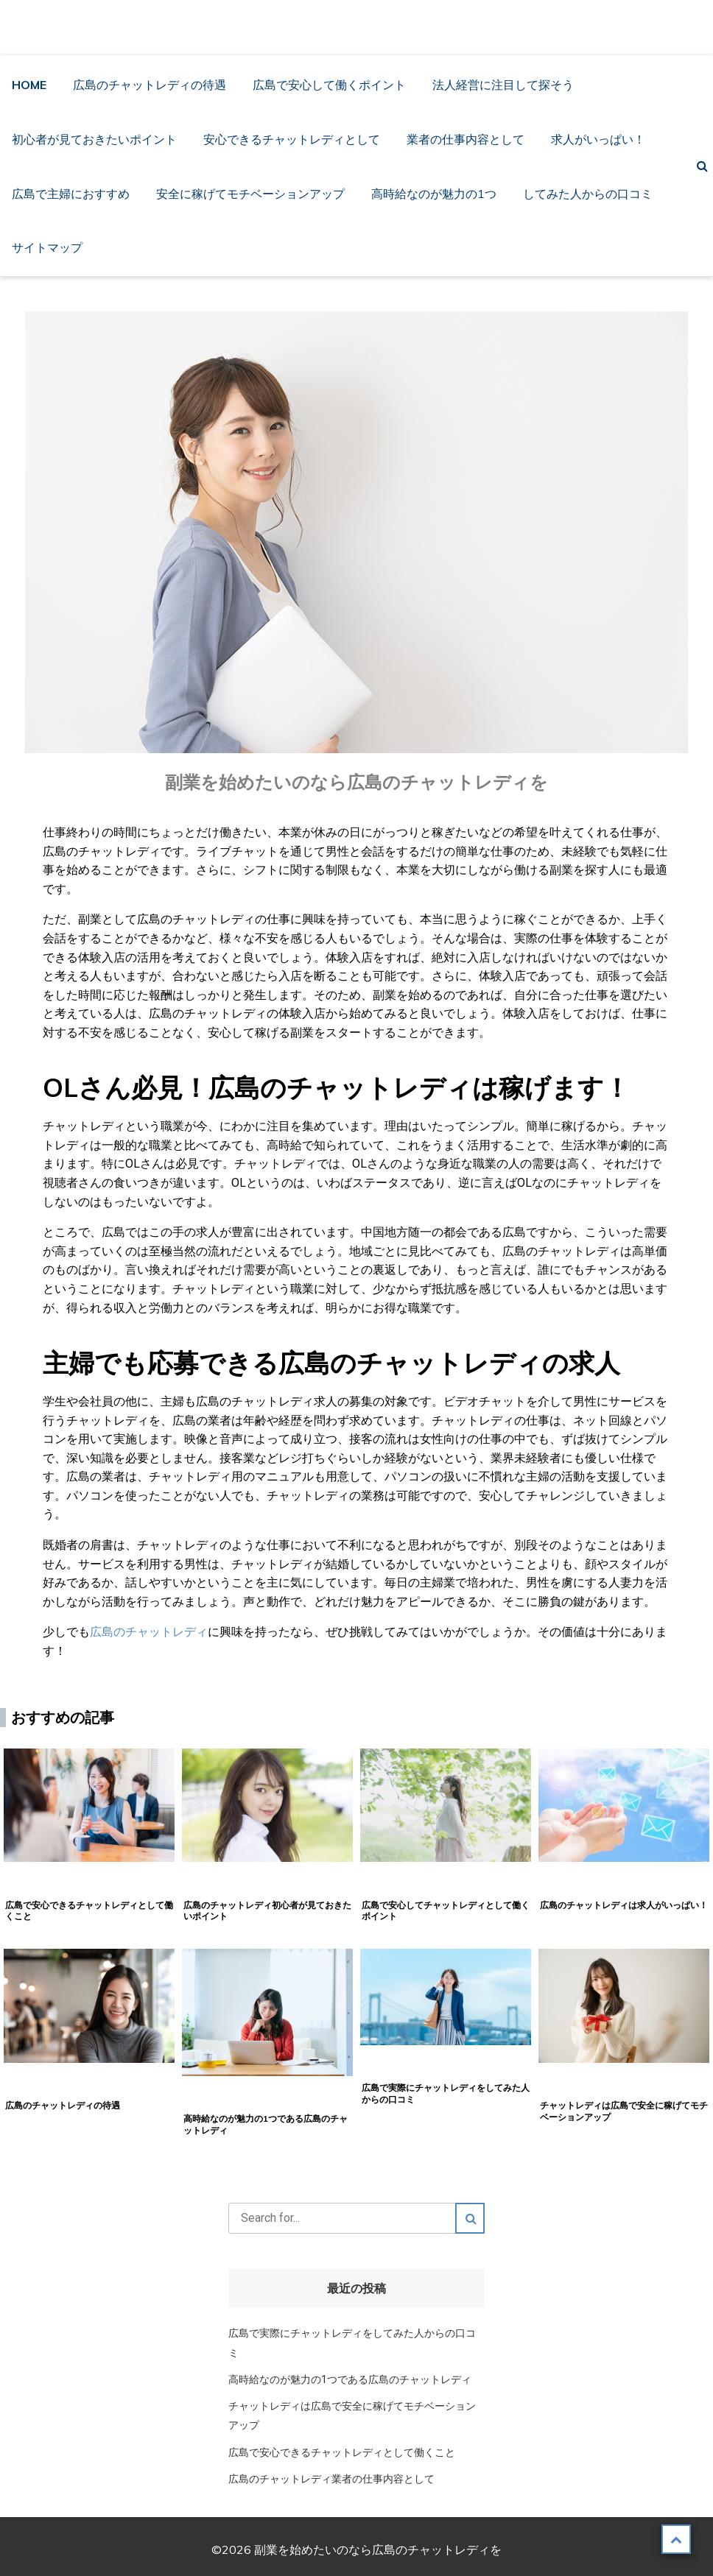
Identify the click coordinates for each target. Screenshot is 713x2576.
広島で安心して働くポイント (329, 84)
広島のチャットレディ (149, 1632)
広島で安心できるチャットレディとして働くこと (341, 2452)
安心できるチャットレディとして (291, 139)
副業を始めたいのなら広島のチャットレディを (361, 26)
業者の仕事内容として (465, 139)
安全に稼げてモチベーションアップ (250, 193)
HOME (29, 84)
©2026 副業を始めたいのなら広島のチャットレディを (356, 2549)
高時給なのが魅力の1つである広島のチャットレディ (349, 2380)
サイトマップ (47, 247)
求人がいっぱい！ (598, 139)
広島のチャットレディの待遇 (149, 84)
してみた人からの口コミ (588, 193)
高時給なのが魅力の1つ (433, 193)
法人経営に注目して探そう (503, 84)
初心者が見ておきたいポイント (94, 139)
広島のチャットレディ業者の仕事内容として (331, 2479)
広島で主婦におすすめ (71, 193)
